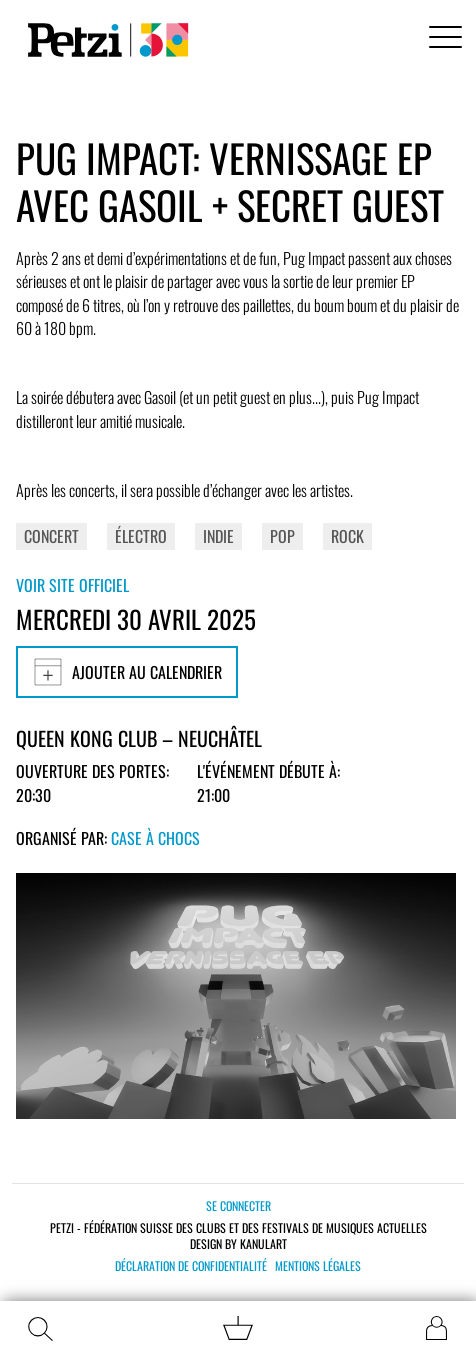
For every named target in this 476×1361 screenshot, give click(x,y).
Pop (282, 536)
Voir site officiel (72, 585)
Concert (51, 536)
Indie (218, 536)
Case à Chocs (155, 838)
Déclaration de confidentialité (191, 1266)
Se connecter (238, 1205)
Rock (347, 536)
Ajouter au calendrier (127, 672)
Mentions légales (318, 1266)
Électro (141, 536)
